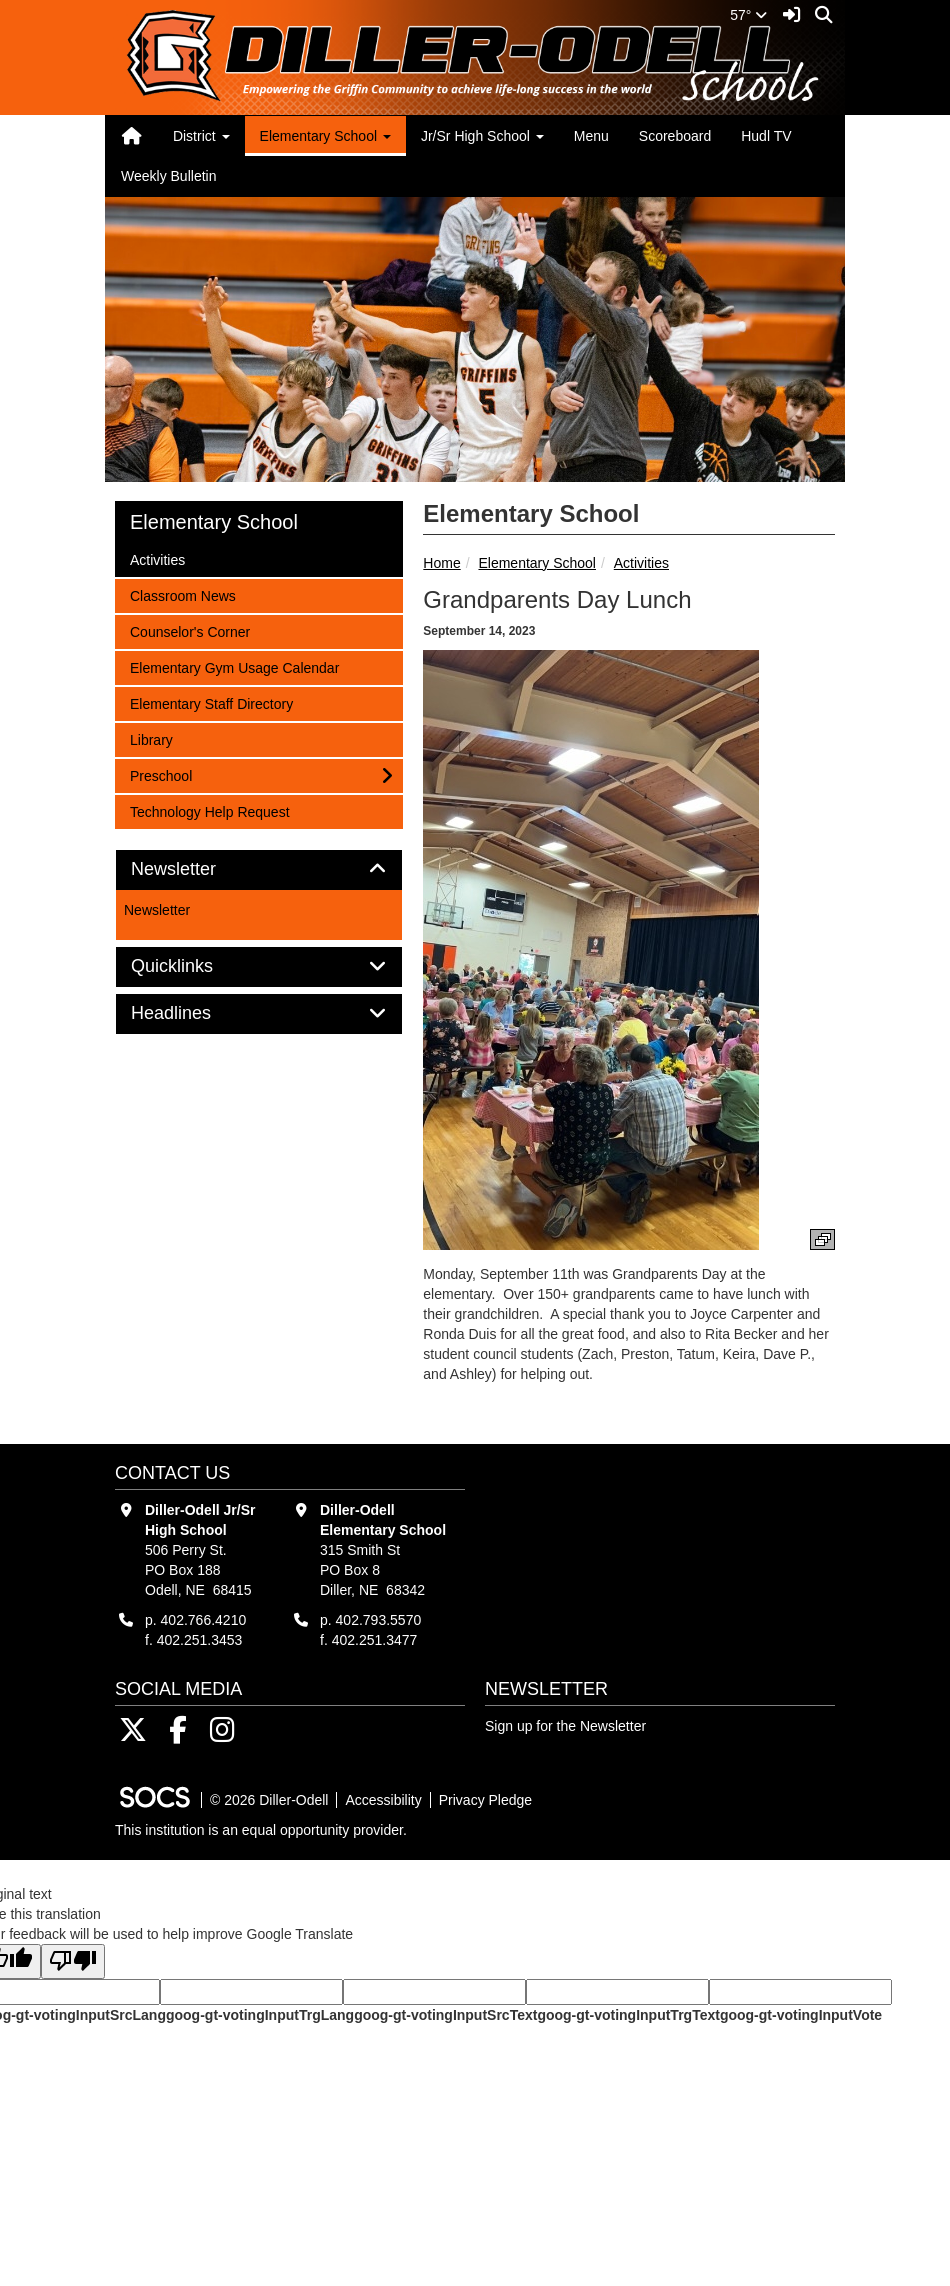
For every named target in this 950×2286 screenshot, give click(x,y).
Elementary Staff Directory (211, 702)
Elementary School (537, 563)
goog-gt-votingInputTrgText (628, 2015)
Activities (641, 563)
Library (156, 738)
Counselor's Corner (189, 630)
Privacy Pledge (485, 1800)
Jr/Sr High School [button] (482, 136)
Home (441, 563)
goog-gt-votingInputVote (801, 2015)
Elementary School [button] (325, 136)
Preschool (160, 774)
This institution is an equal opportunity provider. (261, 1830)
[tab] (259, 870)
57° (748, 15)
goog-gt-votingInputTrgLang (260, 2015)
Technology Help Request (209, 810)
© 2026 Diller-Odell (269, 1800)
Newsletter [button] (196, 869)
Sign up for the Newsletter (565, 1726)
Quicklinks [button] (194, 966)
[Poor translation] (73, 1961)
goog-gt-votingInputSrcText (445, 2015)
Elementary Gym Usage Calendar (234, 666)
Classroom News (182, 594)
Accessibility (383, 1800)
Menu (591, 136)
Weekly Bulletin (168, 176)
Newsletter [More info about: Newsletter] (157, 910)
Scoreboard (675, 136)
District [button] (201, 136)
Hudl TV (766, 136)
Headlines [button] (193, 1013)
